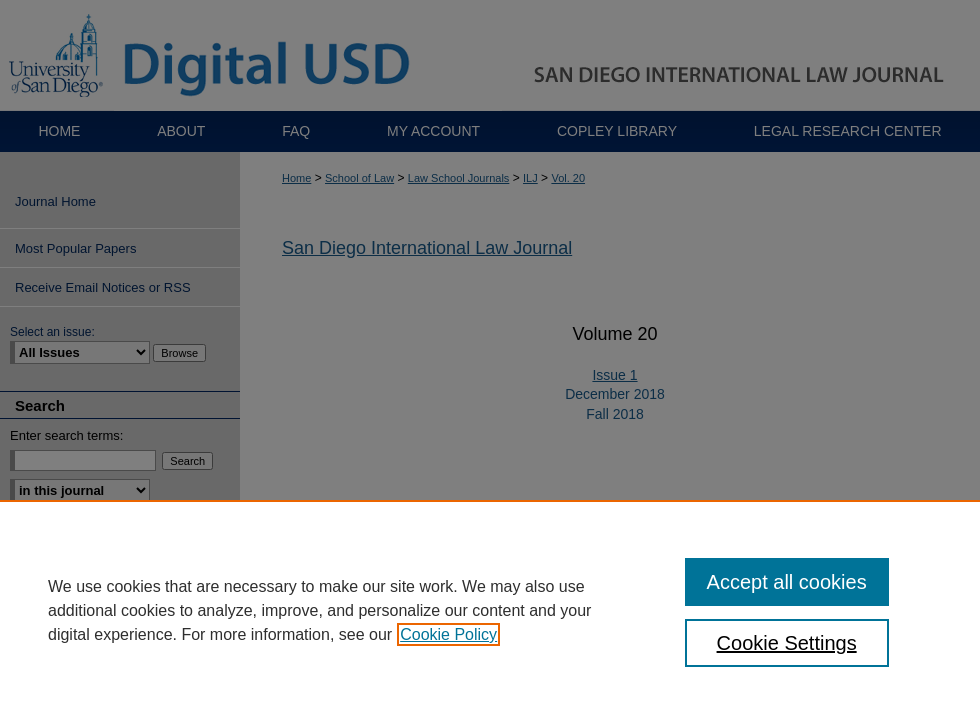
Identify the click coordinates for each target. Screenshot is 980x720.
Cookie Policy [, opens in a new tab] (448, 634)
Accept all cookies (787, 582)
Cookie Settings (787, 643)
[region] (490, 610)
